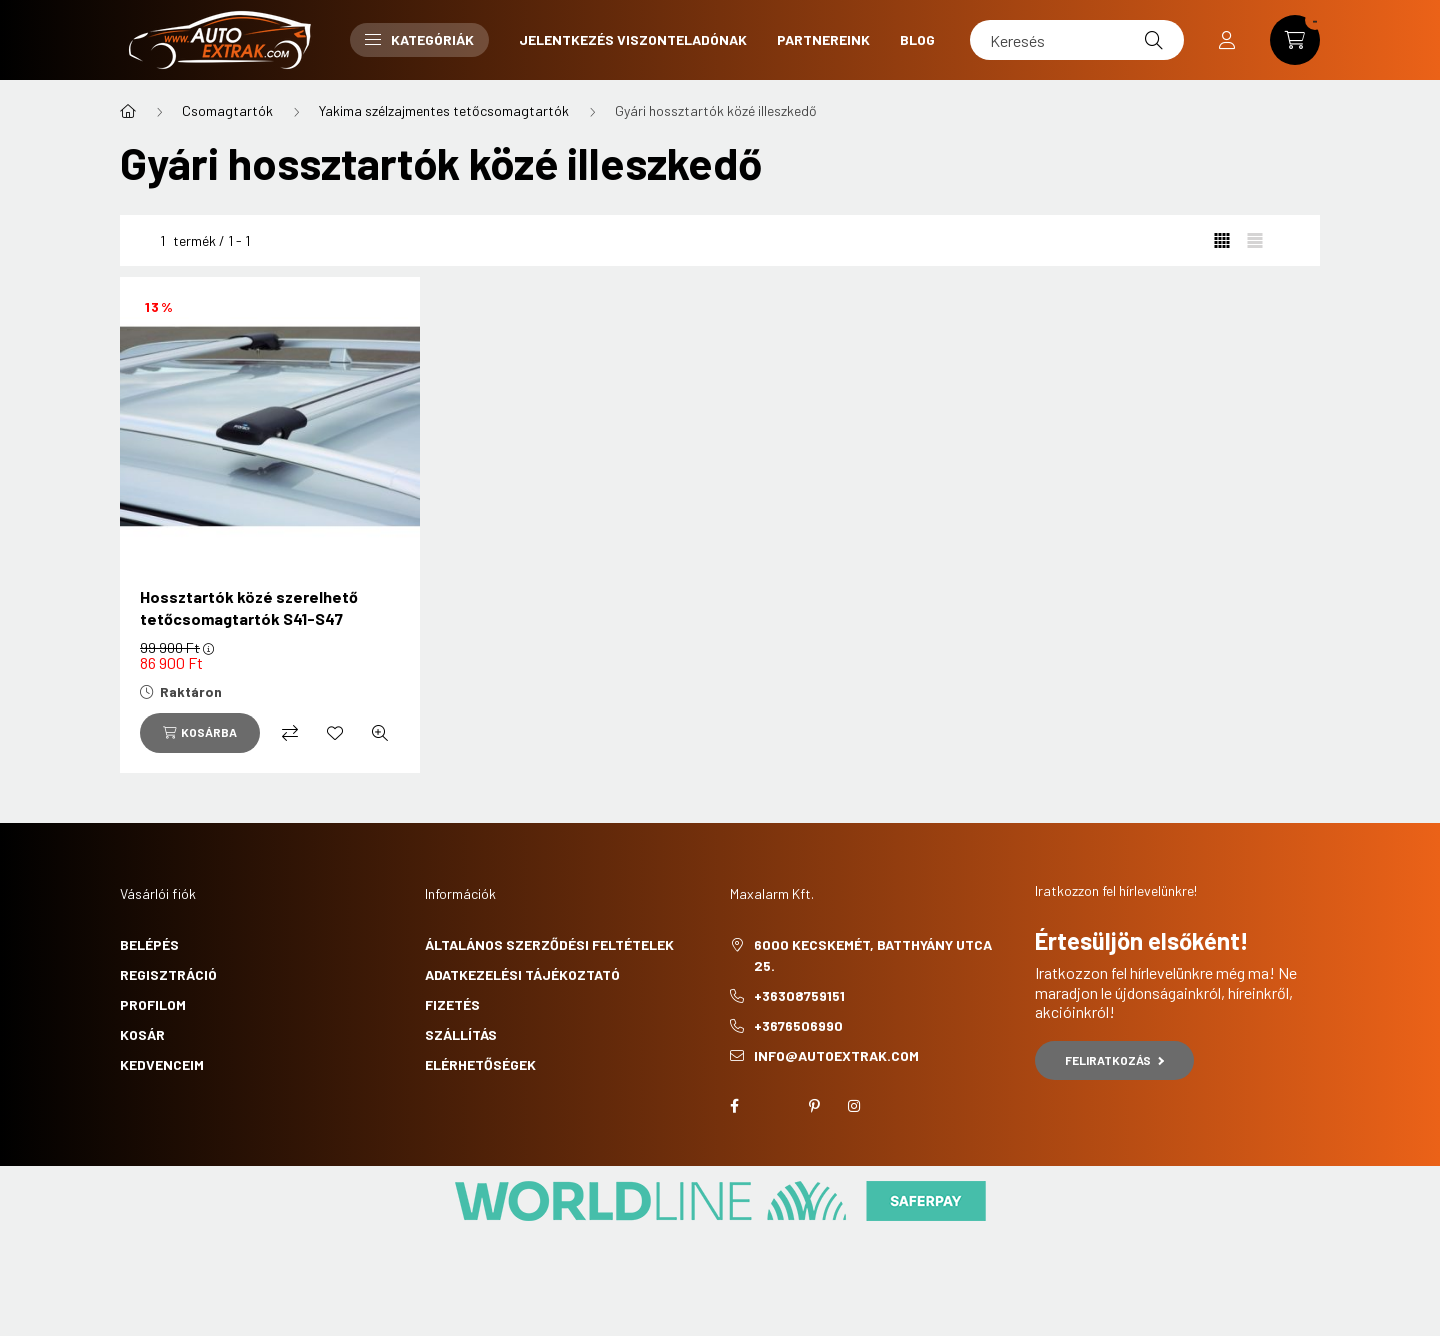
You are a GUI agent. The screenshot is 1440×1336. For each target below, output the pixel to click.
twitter (774, 1106)
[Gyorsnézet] (380, 733)
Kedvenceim (162, 1064)
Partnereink (823, 39)
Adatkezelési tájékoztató (522, 974)
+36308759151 (799, 995)
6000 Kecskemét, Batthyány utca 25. (873, 955)
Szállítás (461, 1034)
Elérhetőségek (480, 1064)
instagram (854, 1106)
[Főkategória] (128, 111)
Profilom (153, 1004)
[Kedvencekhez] (335, 733)
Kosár (142, 1034)
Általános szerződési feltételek (549, 944)
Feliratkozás (1114, 1060)
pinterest (814, 1106)
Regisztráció (168, 974)
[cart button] (1295, 40)
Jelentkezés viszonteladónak (633, 39)
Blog (917, 39)
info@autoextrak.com (836, 1055)
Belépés (149, 944)
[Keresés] (1077, 40)
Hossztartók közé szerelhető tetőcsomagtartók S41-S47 (249, 607)
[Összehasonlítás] (290, 733)
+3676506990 (798, 1025)
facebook (734, 1106)
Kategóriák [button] (419, 39)
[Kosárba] (200, 733)
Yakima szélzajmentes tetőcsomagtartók (444, 110)
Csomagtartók (227, 110)
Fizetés (452, 1004)
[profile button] (1227, 40)
